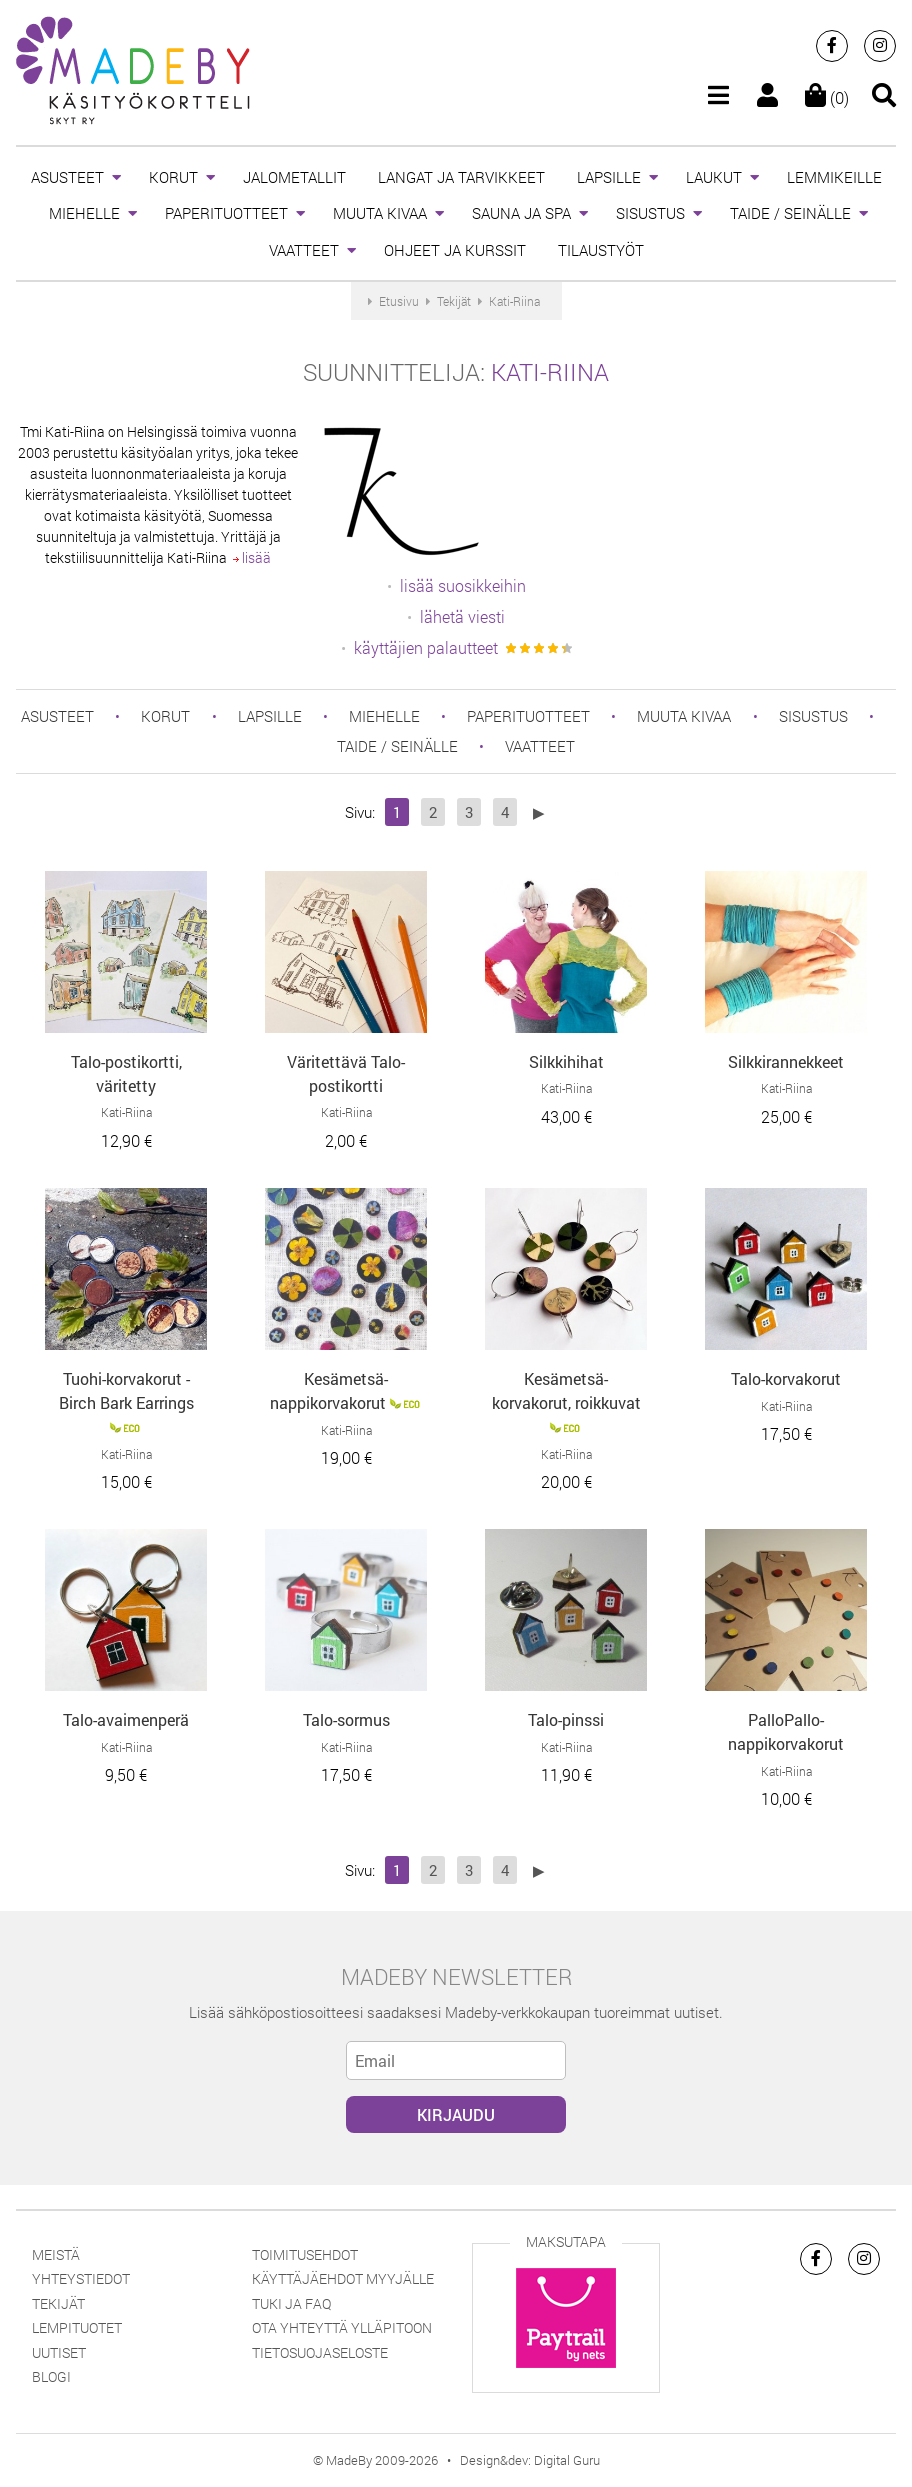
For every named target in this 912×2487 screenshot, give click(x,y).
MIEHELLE (84, 213)
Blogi (51, 2376)
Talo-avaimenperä (126, 1719)
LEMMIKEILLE (834, 177)
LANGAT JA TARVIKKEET (461, 177)
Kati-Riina (550, 372)
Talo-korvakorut (786, 1378)
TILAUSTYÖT (601, 250)
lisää (252, 557)
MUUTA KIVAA (380, 213)
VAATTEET (304, 250)
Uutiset (59, 2352)
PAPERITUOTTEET (226, 213)
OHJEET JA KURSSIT (455, 250)
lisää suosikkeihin (463, 585)
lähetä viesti (462, 616)
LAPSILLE (609, 177)
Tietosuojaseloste (320, 2352)
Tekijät (58, 2303)
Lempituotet (77, 2327)
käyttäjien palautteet (426, 647)
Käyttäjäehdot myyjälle (343, 2278)
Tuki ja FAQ (291, 2303)
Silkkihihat (566, 1061)
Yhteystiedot (81, 2278)
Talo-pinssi (566, 1719)
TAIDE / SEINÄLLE (790, 213)
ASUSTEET (67, 177)
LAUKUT (714, 177)
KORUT (173, 177)
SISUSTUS (650, 213)
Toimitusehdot (305, 2254)
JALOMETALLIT (294, 177)
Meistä (56, 2254)
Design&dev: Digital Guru (530, 2460)
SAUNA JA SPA (521, 213)
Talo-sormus (346, 1719)
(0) (827, 97)
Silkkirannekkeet (786, 1061)
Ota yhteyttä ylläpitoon (342, 2327)
